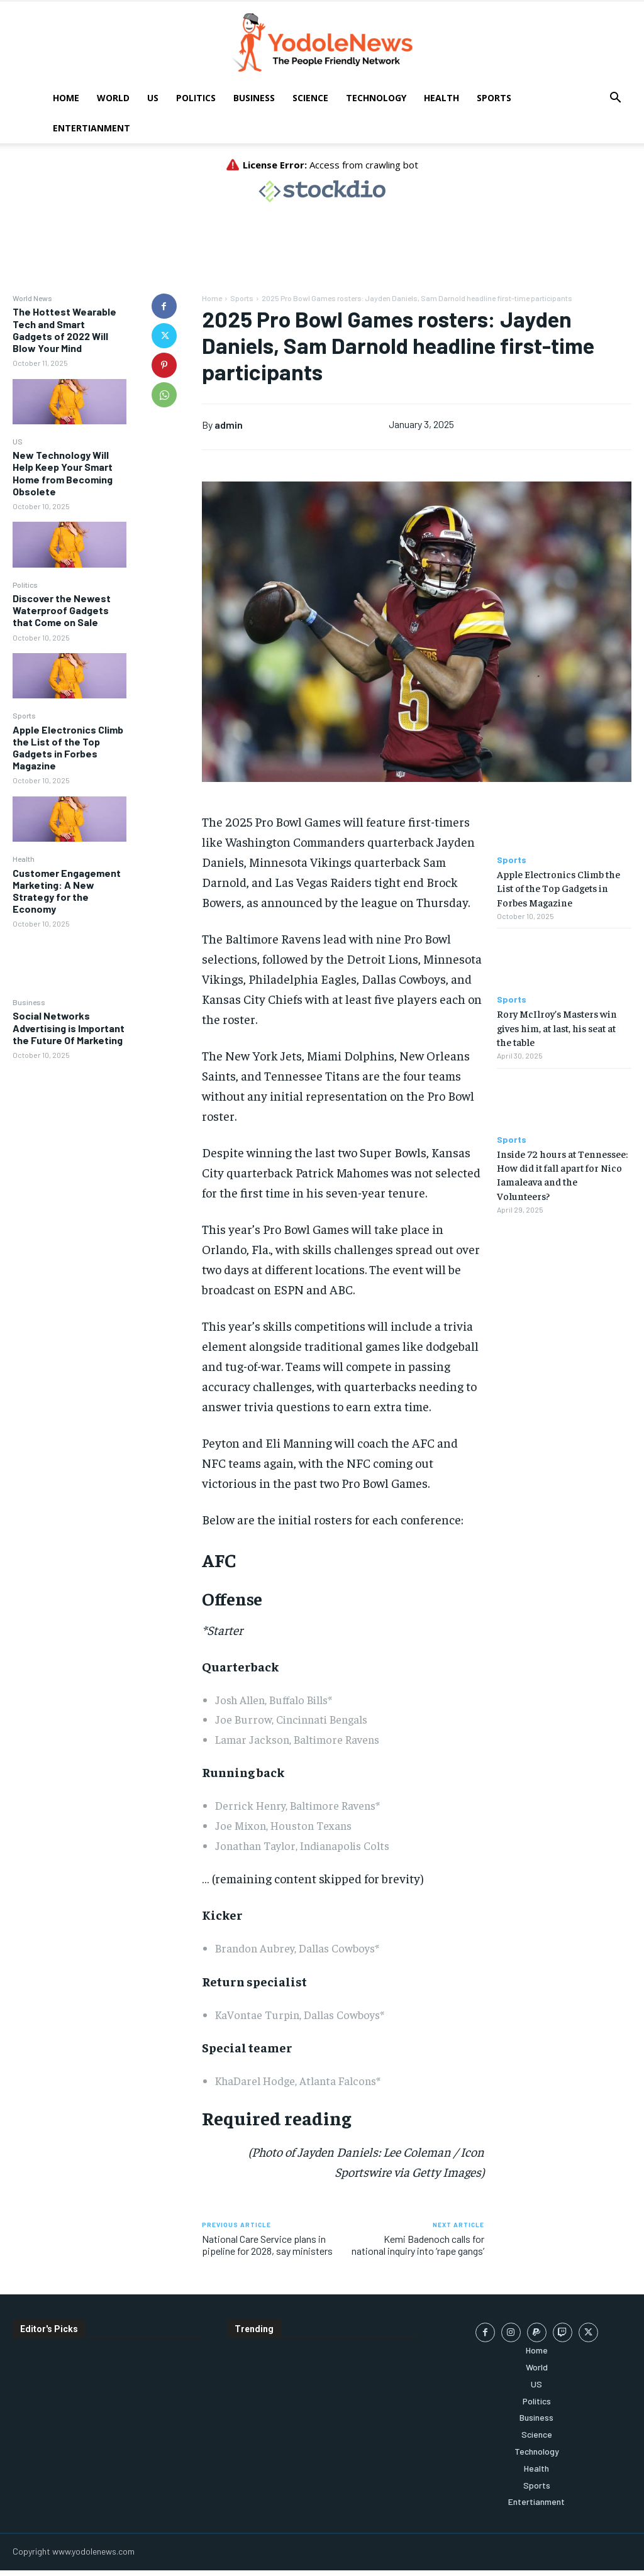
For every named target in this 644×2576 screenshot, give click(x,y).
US (152, 98)
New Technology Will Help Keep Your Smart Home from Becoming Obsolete (63, 473)
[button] (615, 99)
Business (254, 98)
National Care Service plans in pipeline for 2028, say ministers (267, 2245)
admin (228, 425)
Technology (376, 98)
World (113, 98)
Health (441, 98)
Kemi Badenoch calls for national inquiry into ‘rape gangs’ (418, 2245)
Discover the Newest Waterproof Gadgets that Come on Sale (62, 610)
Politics (196, 98)
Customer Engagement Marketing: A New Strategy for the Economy (67, 891)
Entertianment (91, 128)
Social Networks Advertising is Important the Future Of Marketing (69, 1027)
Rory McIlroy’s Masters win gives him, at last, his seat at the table (557, 1027)
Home (66, 98)
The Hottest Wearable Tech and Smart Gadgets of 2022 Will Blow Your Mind (64, 329)
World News (32, 298)
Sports (494, 98)
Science (310, 98)
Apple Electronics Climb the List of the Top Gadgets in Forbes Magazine (68, 748)
